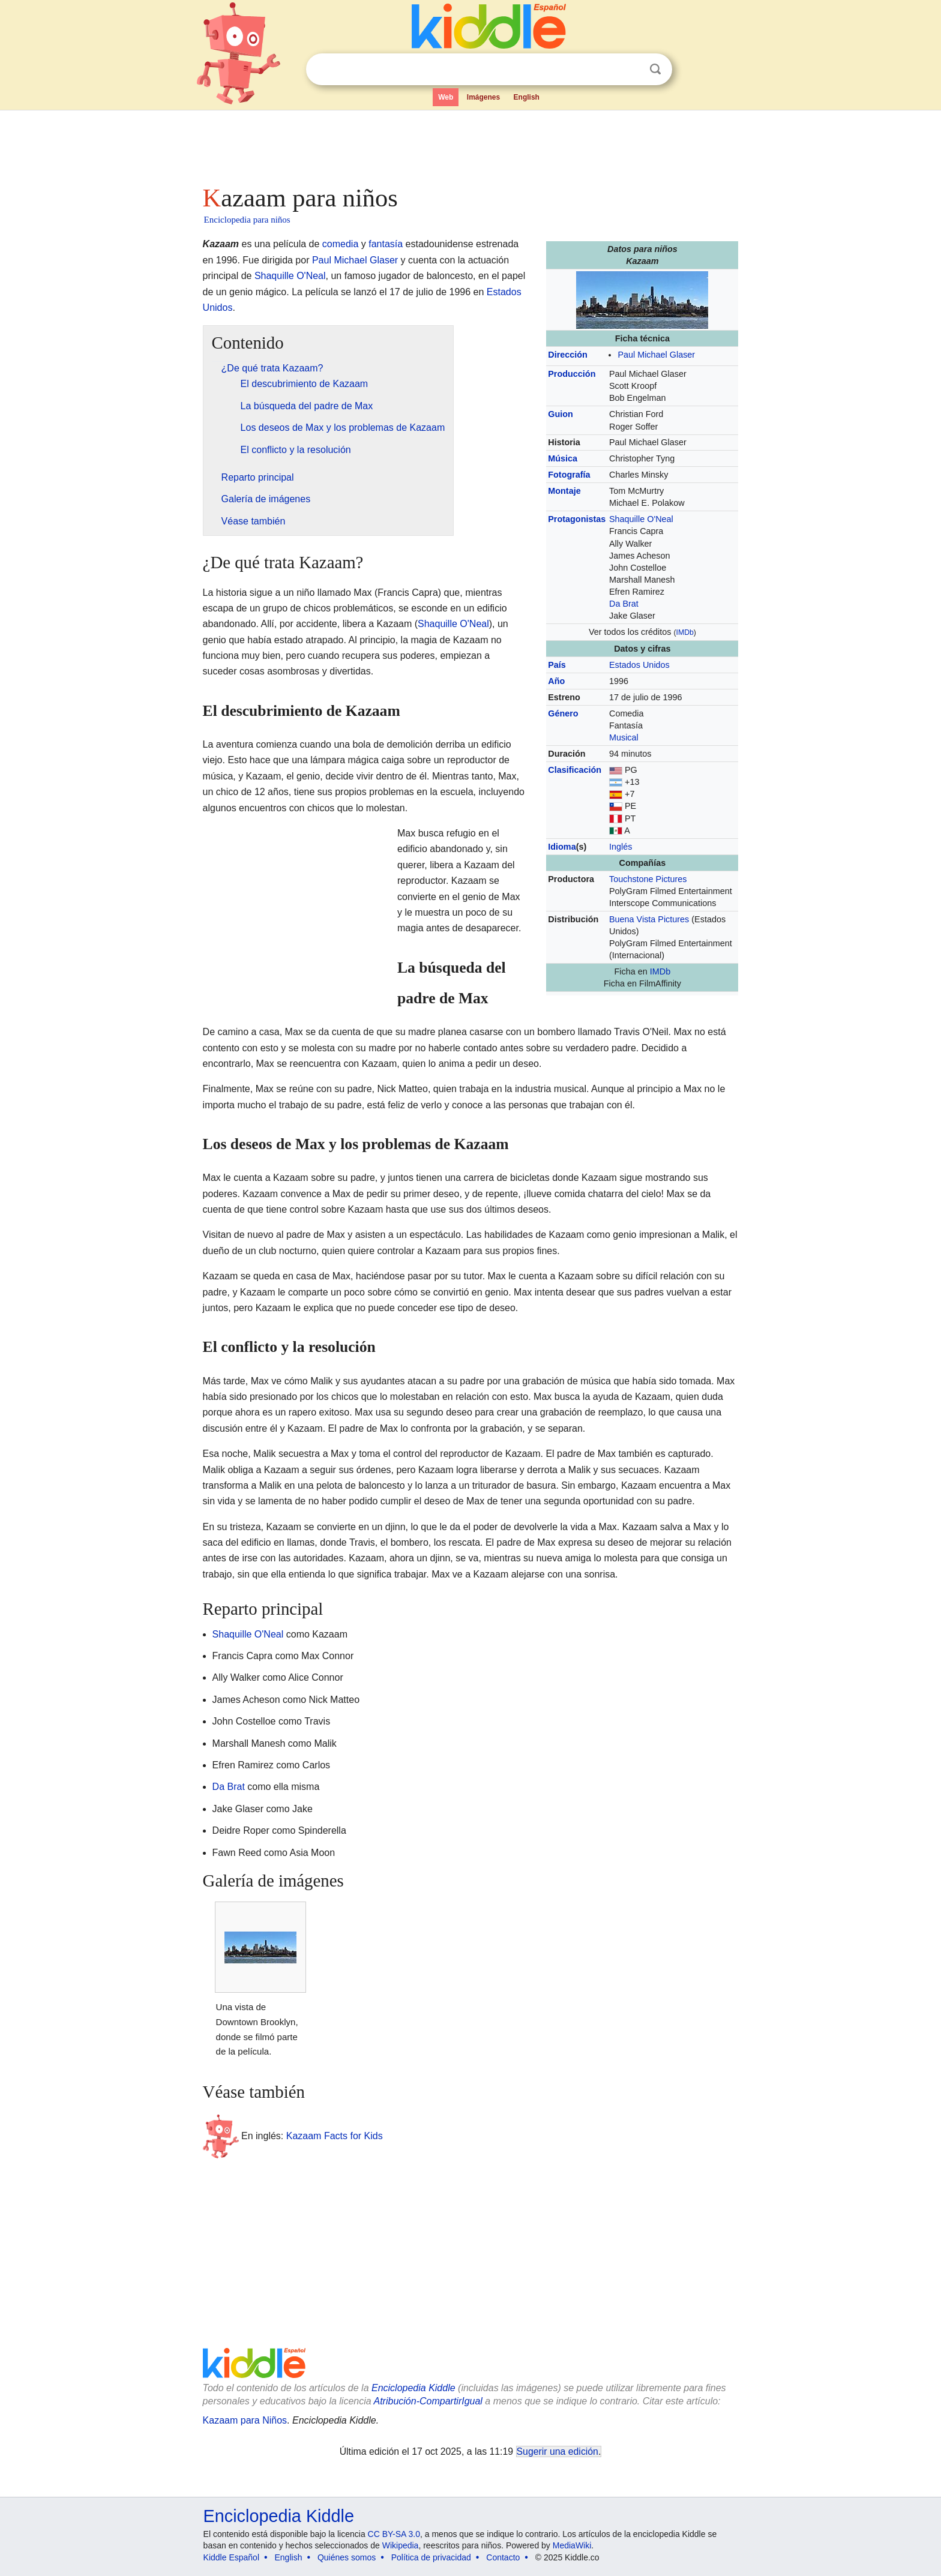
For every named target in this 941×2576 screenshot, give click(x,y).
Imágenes (483, 97)
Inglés (620, 846)
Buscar (655, 69)
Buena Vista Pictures (649, 919)
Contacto (503, 2557)
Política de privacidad (431, 2557)
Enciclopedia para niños (247, 219)
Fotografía (569, 474)
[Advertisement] (470, 144)
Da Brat (624, 603)
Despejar (631, 69)
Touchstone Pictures (648, 879)
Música (562, 458)
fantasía (385, 244)
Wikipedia (400, 2545)
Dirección (568, 354)
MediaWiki (572, 2545)
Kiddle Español (231, 2557)
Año (556, 681)
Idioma (562, 846)
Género (563, 713)
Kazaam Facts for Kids (334, 2135)
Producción (571, 374)
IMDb (685, 632)
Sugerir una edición (557, 2451)
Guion (560, 414)
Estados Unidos (639, 665)
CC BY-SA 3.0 (394, 2534)
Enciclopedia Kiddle (413, 2388)
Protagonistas (577, 519)
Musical (624, 737)
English (527, 97)
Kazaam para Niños (245, 2420)
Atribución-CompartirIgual (428, 2401)
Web (445, 97)
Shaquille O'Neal (641, 519)
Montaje (564, 491)
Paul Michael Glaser (656, 354)
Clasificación (574, 770)
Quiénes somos (346, 2557)
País (557, 665)
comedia (340, 244)
